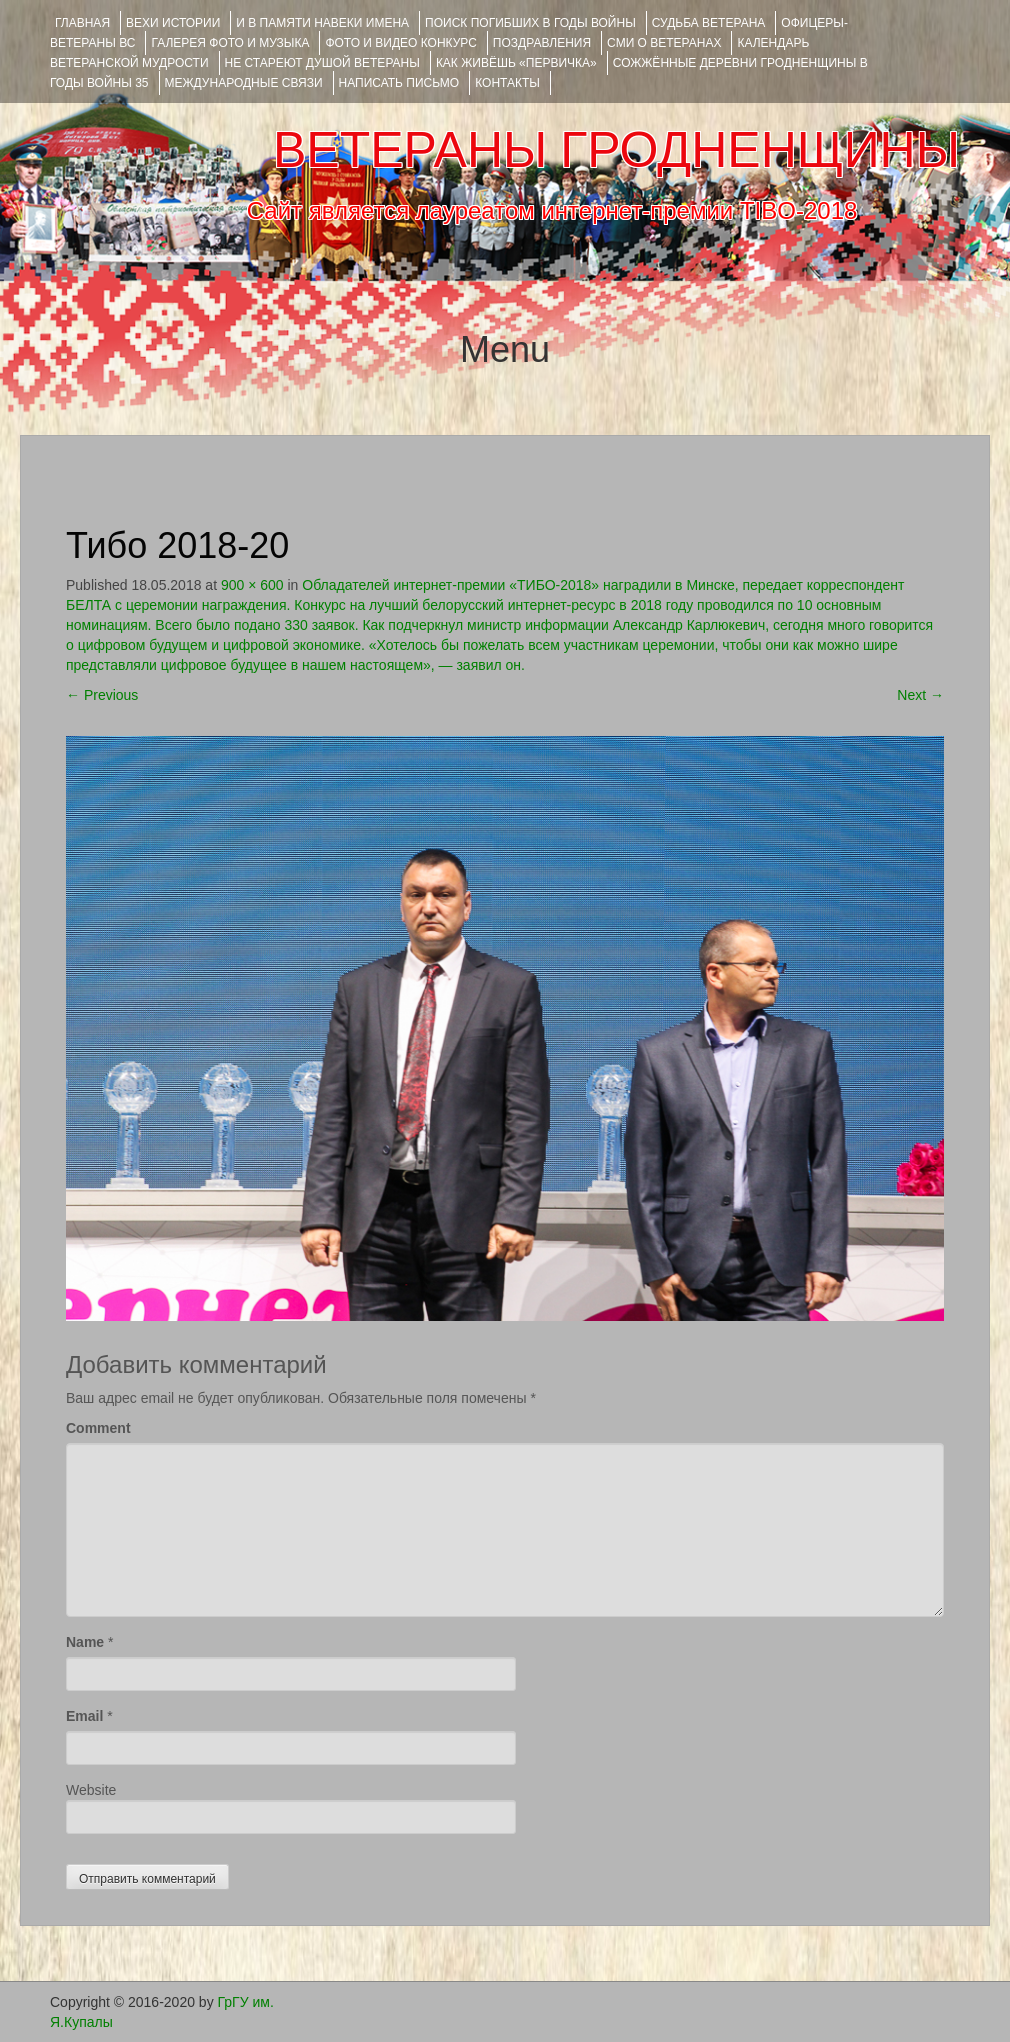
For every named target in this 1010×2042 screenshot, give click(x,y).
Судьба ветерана (709, 23)
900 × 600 (252, 585)
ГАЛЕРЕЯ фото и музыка (230, 43)
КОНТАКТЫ (507, 83)
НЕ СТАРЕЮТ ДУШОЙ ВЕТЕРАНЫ (322, 63)
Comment (98, 1428)
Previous (102, 695)
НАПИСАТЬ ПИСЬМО (399, 83)
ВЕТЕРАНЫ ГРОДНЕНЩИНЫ (616, 150)
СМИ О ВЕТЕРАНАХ (664, 43)
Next (920, 695)
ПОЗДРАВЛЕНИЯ (542, 43)
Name (85, 1642)
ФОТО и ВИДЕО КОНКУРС (400, 43)
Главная (82, 23)
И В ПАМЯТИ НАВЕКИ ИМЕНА (322, 23)
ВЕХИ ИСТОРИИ (173, 23)
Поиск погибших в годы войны (530, 23)
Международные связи (244, 83)
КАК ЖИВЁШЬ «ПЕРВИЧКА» (516, 63)
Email (84, 1716)
